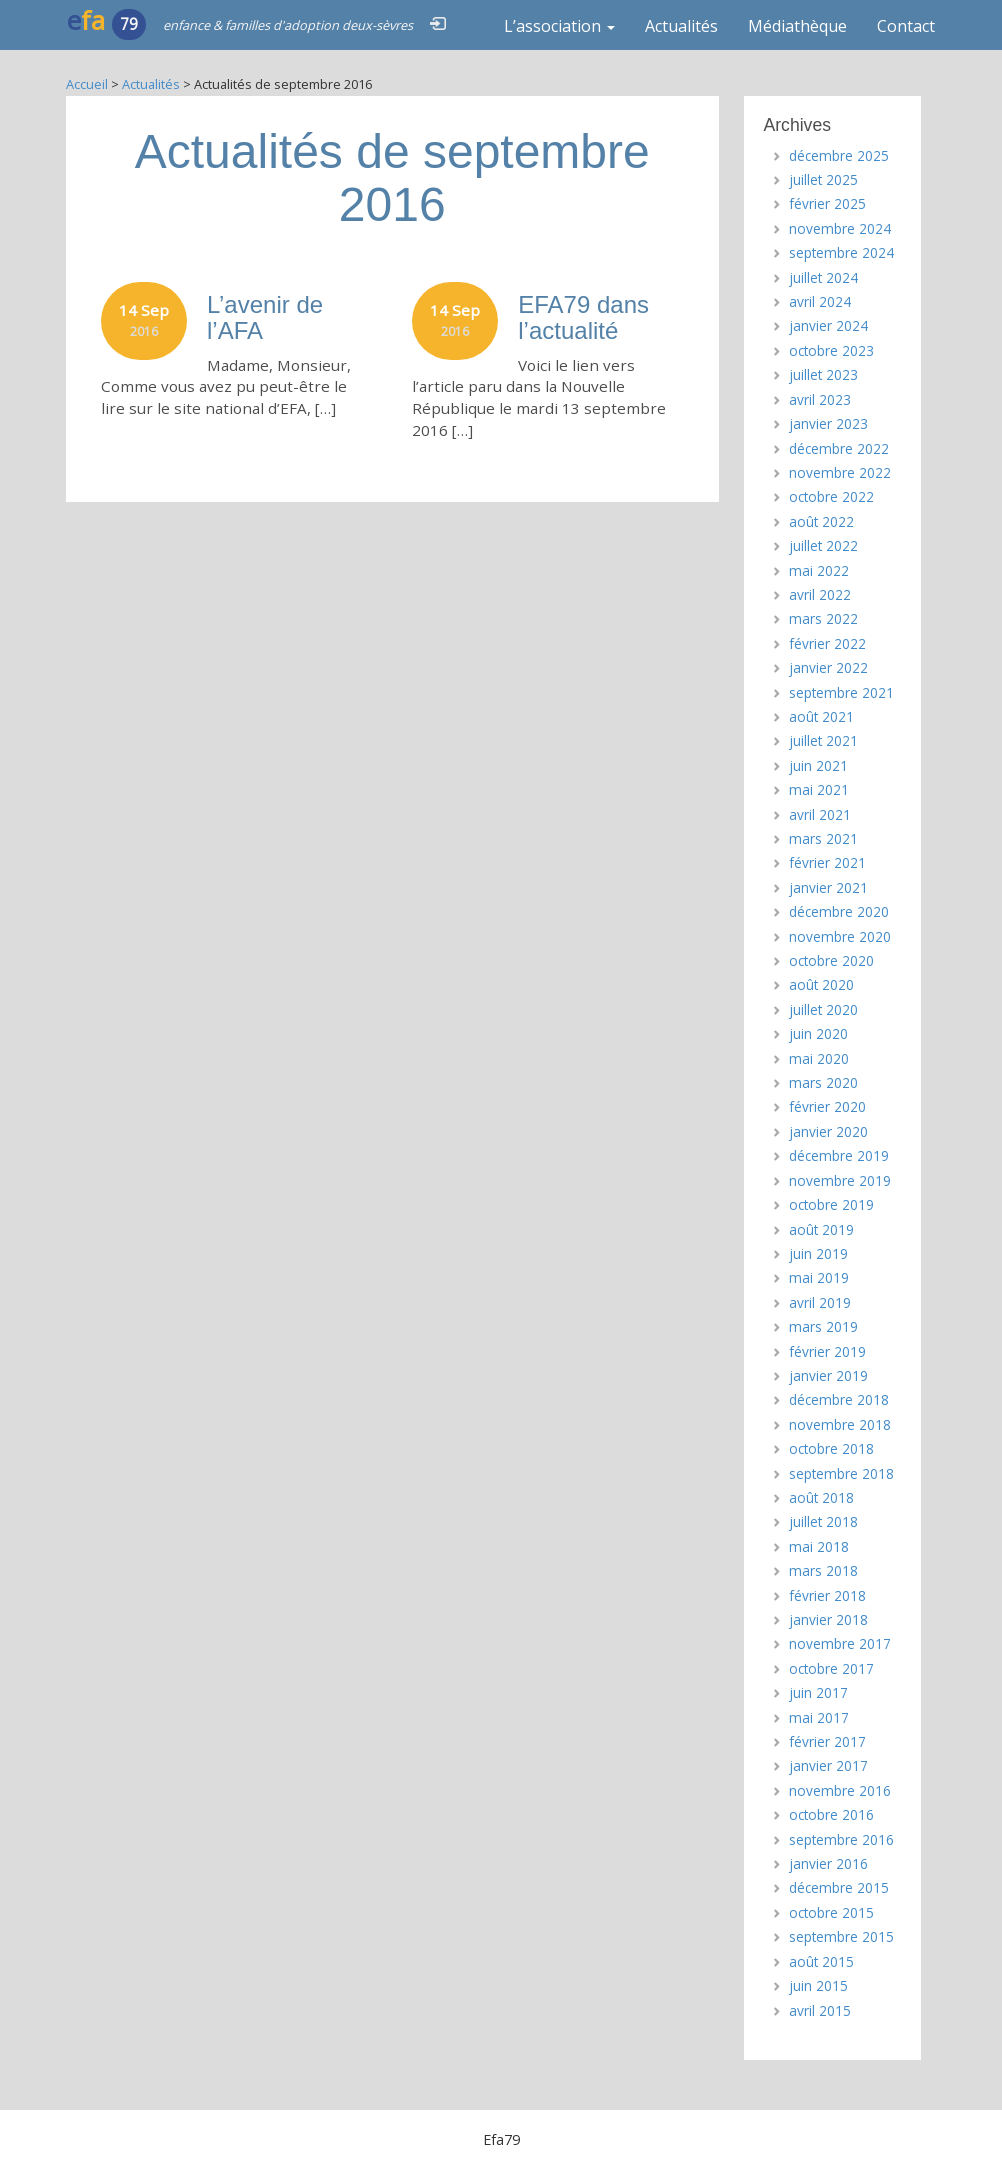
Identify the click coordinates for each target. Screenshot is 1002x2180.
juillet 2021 (823, 740)
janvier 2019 (828, 1375)
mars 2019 (823, 1326)
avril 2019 (820, 1302)
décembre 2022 (839, 448)
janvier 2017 (828, 1765)
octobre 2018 (831, 1448)
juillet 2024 (823, 277)
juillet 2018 (823, 1521)
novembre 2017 (840, 1643)
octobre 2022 (831, 496)
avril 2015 (820, 2010)
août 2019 (821, 1229)
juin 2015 (818, 1985)
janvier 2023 (828, 423)
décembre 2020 (839, 911)
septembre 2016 (841, 1839)
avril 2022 (820, 594)
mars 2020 (823, 1082)
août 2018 (821, 1497)
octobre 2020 (831, 960)
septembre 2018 (841, 1473)
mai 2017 (819, 1717)
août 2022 (821, 521)
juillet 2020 (823, 1009)
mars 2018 (823, 1570)
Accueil (87, 84)
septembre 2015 (841, 1936)
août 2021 (821, 716)
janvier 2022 (828, 667)
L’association (559, 26)
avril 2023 (820, 399)
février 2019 (827, 1351)
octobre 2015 (831, 1912)
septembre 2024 (841, 252)
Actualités (681, 26)
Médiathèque (797, 26)
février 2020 (827, 1106)
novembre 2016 (840, 1790)
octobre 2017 (831, 1668)
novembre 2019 (840, 1180)
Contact (906, 26)
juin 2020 (818, 1033)
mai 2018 (819, 1546)
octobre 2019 (831, 1204)
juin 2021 (818, 765)
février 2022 (827, 643)
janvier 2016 (828, 1863)
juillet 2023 (823, 374)
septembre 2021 (841, 692)
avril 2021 (820, 814)
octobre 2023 (831, 350)
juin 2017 (818, 1692)
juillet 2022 (823, 545)
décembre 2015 (839, 1887)
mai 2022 (819, 570)
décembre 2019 (839, 1155)
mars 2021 (823, 838)
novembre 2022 (840, 472)
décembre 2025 (839, 155)
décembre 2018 (839, 1399)
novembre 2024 (840, 228)
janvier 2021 (828, 887)
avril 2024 (820, 301)
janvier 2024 (828, 325)
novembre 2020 (840, 936)
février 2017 (827, 1741)
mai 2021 (819, 789)
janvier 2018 (828, 1619)
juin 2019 (818, 1253)
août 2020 (821, 984)
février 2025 (827, 203)
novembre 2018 (840, 1424)
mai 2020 (819, 1058)
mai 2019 (819, 1277)
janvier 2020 (828, 1131)
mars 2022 (823, 618)
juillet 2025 (823, 179)
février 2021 (827, 862)
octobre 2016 (831, 1814)
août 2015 (821, 1961)
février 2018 (827, 1595)
